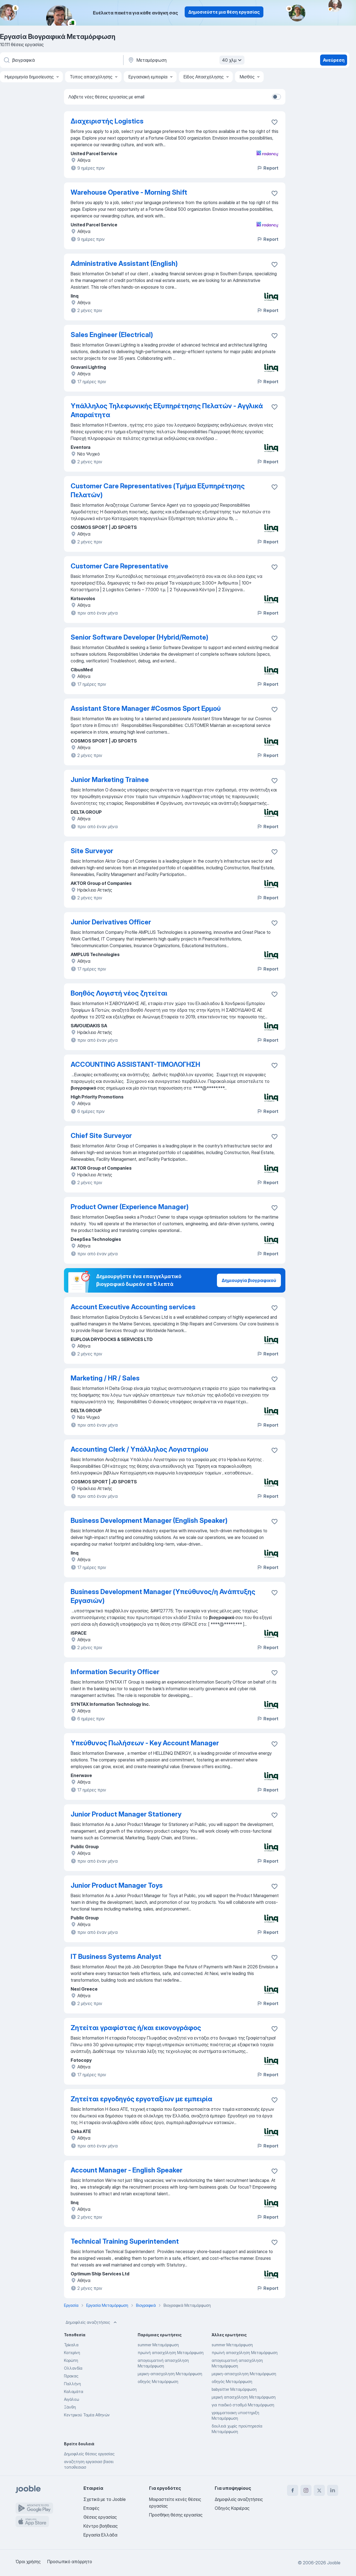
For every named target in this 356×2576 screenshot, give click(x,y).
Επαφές (91, 2508)
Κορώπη (71, 2360)
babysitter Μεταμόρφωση (234, 2389)
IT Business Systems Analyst (116, 1957)
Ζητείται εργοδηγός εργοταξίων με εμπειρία (141, 2099)
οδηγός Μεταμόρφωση (158, 2381)
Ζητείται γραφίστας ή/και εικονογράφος (136, 2028)
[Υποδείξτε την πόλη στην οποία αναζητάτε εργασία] (185, 60)
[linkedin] (332, 2490)
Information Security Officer (115, 1672)
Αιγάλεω (71, 2399)
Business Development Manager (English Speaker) (149, 1520)
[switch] (276, 97)
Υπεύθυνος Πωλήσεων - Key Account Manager (145, 1743)
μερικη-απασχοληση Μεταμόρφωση (170, 2373)
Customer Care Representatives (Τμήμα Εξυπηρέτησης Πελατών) (158, 490)
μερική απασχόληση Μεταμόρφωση (244, 2397)
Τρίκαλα (71, 2344)
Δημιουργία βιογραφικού (249, 1280)
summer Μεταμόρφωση (158, 2344)
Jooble (333, 2562)
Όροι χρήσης (28, 2561)
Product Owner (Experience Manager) (130, 1207)
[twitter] (319, 2490)
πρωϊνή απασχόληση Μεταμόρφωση (171, 2352)
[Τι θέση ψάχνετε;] (61, 60)
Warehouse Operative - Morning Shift (129, 192)
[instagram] (306, 2490)
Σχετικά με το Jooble (104, 2499)
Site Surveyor (92, 851)
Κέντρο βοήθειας (100, 2526)
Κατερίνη (72, 2352)
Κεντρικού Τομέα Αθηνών (87, 2414)
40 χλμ (232, 60)
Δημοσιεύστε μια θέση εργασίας (224, 12)
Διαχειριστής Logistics (107, 121)
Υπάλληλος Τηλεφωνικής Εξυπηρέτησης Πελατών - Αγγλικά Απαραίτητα (167, 410)
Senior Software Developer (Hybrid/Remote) (139, 637)
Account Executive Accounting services (133, 1307)
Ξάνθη (70, 2407)
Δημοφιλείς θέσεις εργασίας (89, 2453)
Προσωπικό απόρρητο (69, 2561)
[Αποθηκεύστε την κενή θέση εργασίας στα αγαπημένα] (274, 122)
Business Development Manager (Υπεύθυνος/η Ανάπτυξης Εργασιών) (163, 1596)
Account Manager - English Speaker (126, 2170)
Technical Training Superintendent (125, 2241)
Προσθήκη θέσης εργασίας (175, 2515)
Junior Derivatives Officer (111, 922)
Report (267, 168)
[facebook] (292, 2490)
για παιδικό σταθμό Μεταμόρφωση (243, 2404)
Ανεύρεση (334, 60)
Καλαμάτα (73, 2391)
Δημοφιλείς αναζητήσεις (92, 2322)
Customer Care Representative (119, 566)
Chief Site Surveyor (101, 1136)
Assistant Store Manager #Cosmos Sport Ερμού (146, 708)
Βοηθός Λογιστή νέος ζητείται (119, 993)
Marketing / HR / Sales (105, 1378)
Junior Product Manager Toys (117, 1885)
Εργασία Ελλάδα (100, 2535)
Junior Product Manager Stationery (126, 1814)
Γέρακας (71, 2376)
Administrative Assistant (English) (124, 263)
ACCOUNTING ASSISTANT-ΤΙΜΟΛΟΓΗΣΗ (135, 1064)
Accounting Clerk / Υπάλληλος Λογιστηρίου (139, 1449)
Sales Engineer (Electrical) (112, 335)
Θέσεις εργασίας (100, 2517)
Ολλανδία (73, 2368)
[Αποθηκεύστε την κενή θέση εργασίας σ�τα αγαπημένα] (274, 2100)
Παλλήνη (72, 2383)
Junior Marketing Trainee (110, 780)
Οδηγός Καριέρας (232, 2508)
